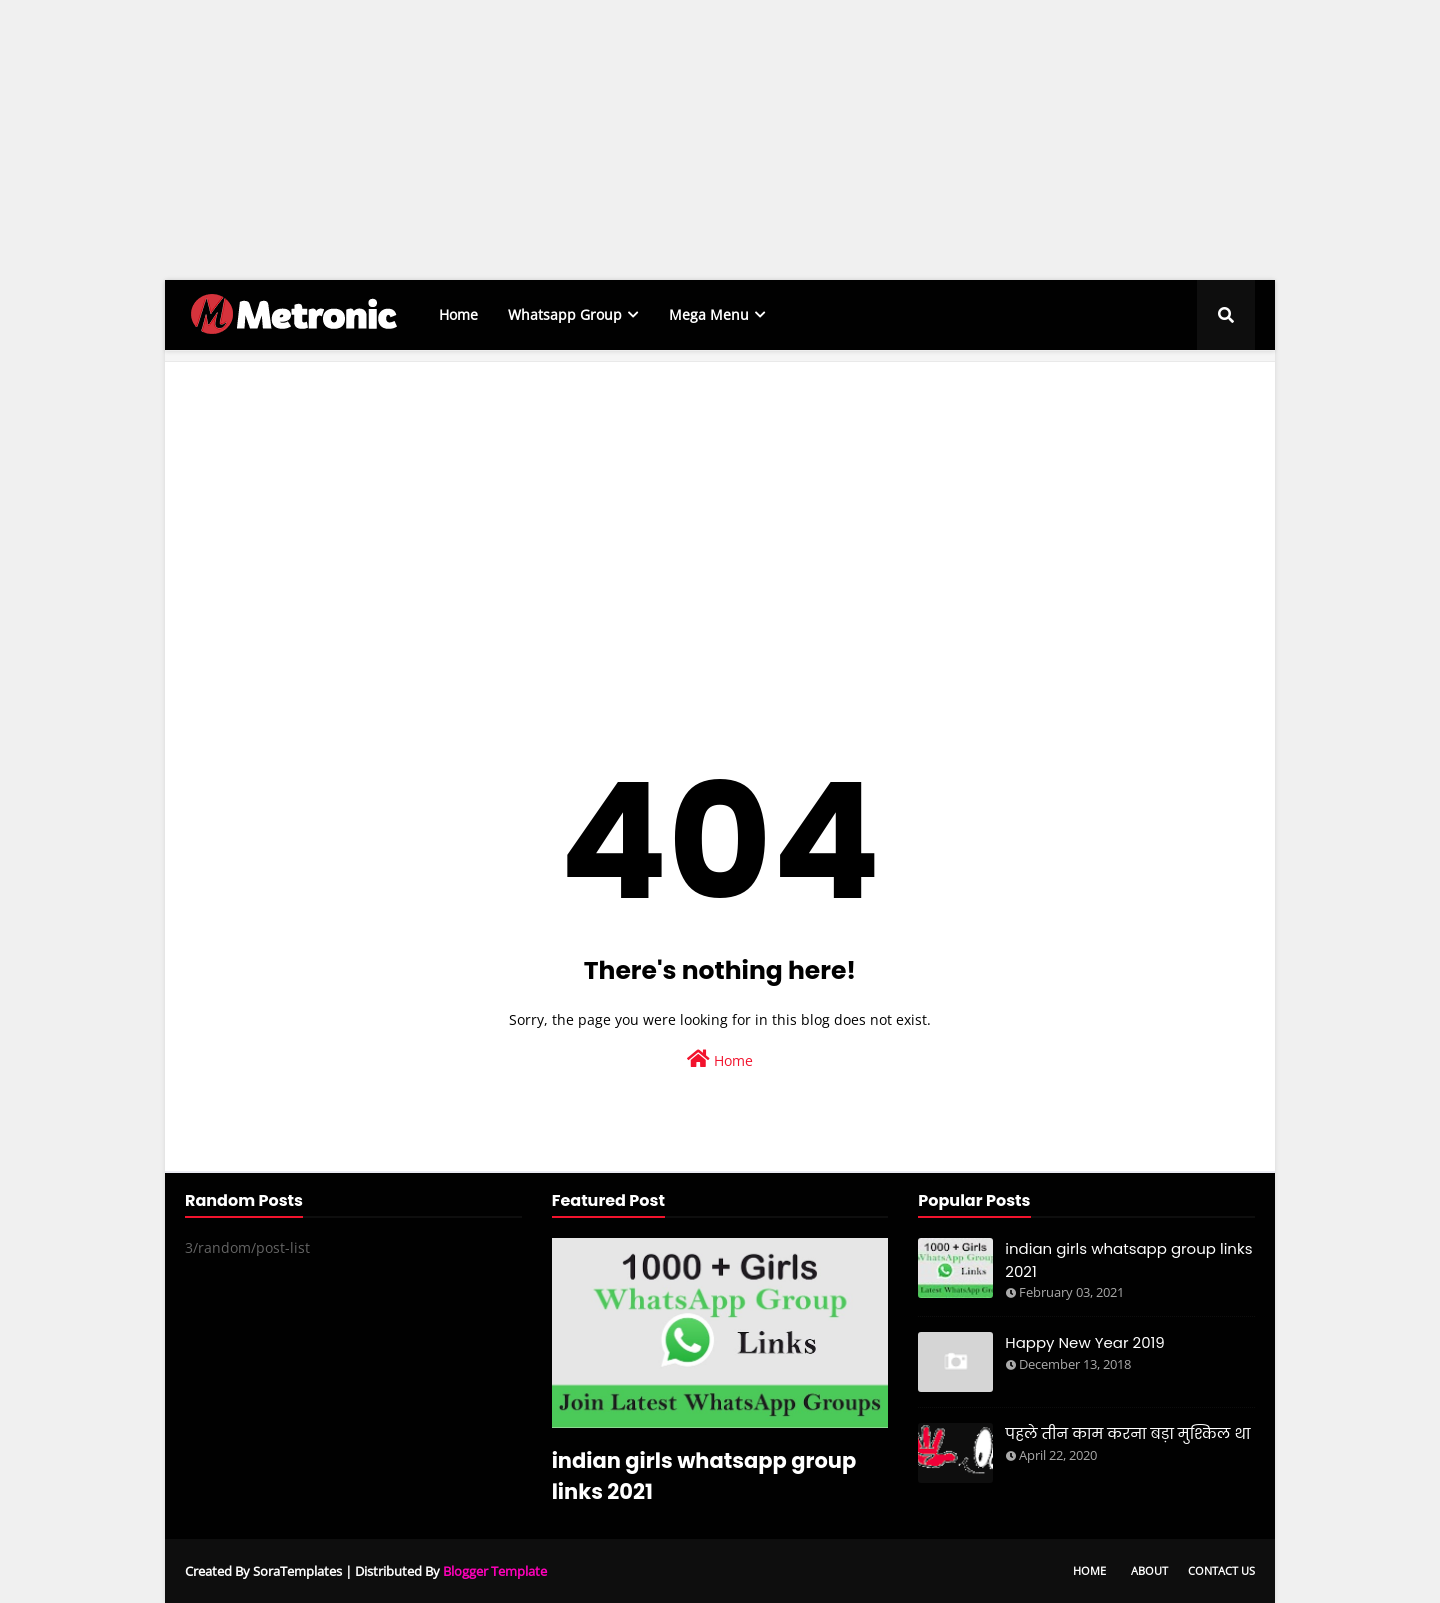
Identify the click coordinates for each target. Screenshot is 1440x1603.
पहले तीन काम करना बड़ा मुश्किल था (1127, 1433)
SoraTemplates (297, 1571)
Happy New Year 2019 (1085, 1342)
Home (720, 1059)
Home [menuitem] (458, 314)
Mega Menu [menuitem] (709, 314)
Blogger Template (495, 1571)
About (1149, 1570)
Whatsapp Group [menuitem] (565, 314)
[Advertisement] (600, 140)
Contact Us (1221, 1570)
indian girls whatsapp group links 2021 (704, 1476)
